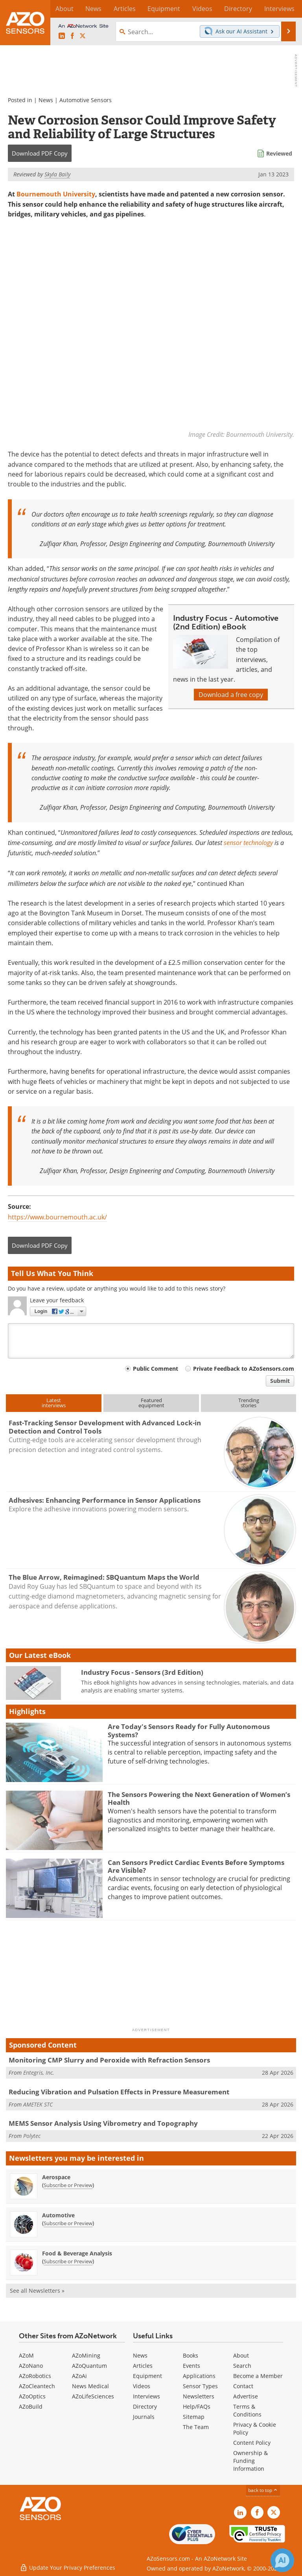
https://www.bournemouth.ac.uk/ (57, 1217)
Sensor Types (200, 2386)
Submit (280, 1380)
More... (287, 9)
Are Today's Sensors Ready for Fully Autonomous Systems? (189, 1730)
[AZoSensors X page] (82, 36)
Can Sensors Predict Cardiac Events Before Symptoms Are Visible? (196, 1866)
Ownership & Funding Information (250, 2461)
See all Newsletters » (37, 2290)
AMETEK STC (38, 2104)
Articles (143, 2366)
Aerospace (56, 2177)
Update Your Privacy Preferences (67, 2566)
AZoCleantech (37, 2386)
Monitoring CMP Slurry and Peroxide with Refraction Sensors (109, 2059)
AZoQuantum (89, 2366)
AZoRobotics (35, 2376)
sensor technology (248, 842)
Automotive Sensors (85, 100)
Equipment (147, 2376)
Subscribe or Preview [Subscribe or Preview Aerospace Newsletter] (68, 2185)
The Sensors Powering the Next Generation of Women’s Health (199, 1798)
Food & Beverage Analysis (77, 2253)
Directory (145, 2407)
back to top (263, 2490)
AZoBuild (30, 2407)
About (241, 2356)
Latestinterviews (54, 1403)
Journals (144, 2417)
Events (191, 2366)
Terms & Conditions (247, 2410)
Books (190, 2356)
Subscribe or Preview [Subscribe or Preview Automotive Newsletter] (68, 2223)
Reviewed (279, 153)
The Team (196, 2427)
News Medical (90, 2386)
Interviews (146, 2396)
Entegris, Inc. (38, 2072)
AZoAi (79, 2376)
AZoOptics (32, 2396)
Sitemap (193, 2417)
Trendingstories (248, 1403)
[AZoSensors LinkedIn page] (62, 36)
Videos (141, 2386)
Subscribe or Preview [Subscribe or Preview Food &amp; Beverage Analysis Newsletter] (68, 2261)
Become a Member (258, 2376)
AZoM (26, 2356)
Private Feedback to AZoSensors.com (243, 1368)
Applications (199, 2376)
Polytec (32, 2136)
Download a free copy (231, 695)
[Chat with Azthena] (282, 2560)
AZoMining (86, 2356)
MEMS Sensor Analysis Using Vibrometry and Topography (103, 2123)
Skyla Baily (57, 174)
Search (242, 2366)
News (46, 100)
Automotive (58, 2215)
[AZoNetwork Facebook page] (72, 36)
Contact (243, 2386)
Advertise (245, 2396)
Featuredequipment (151, 1403)
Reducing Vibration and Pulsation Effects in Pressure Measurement (119, 2091)
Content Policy (252, 2443)
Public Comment (155, 1368)
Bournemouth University (56, 194)
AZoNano (31, 2366)
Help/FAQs (196, 2407)
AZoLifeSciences (93, 2396)
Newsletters (198, 2396)
